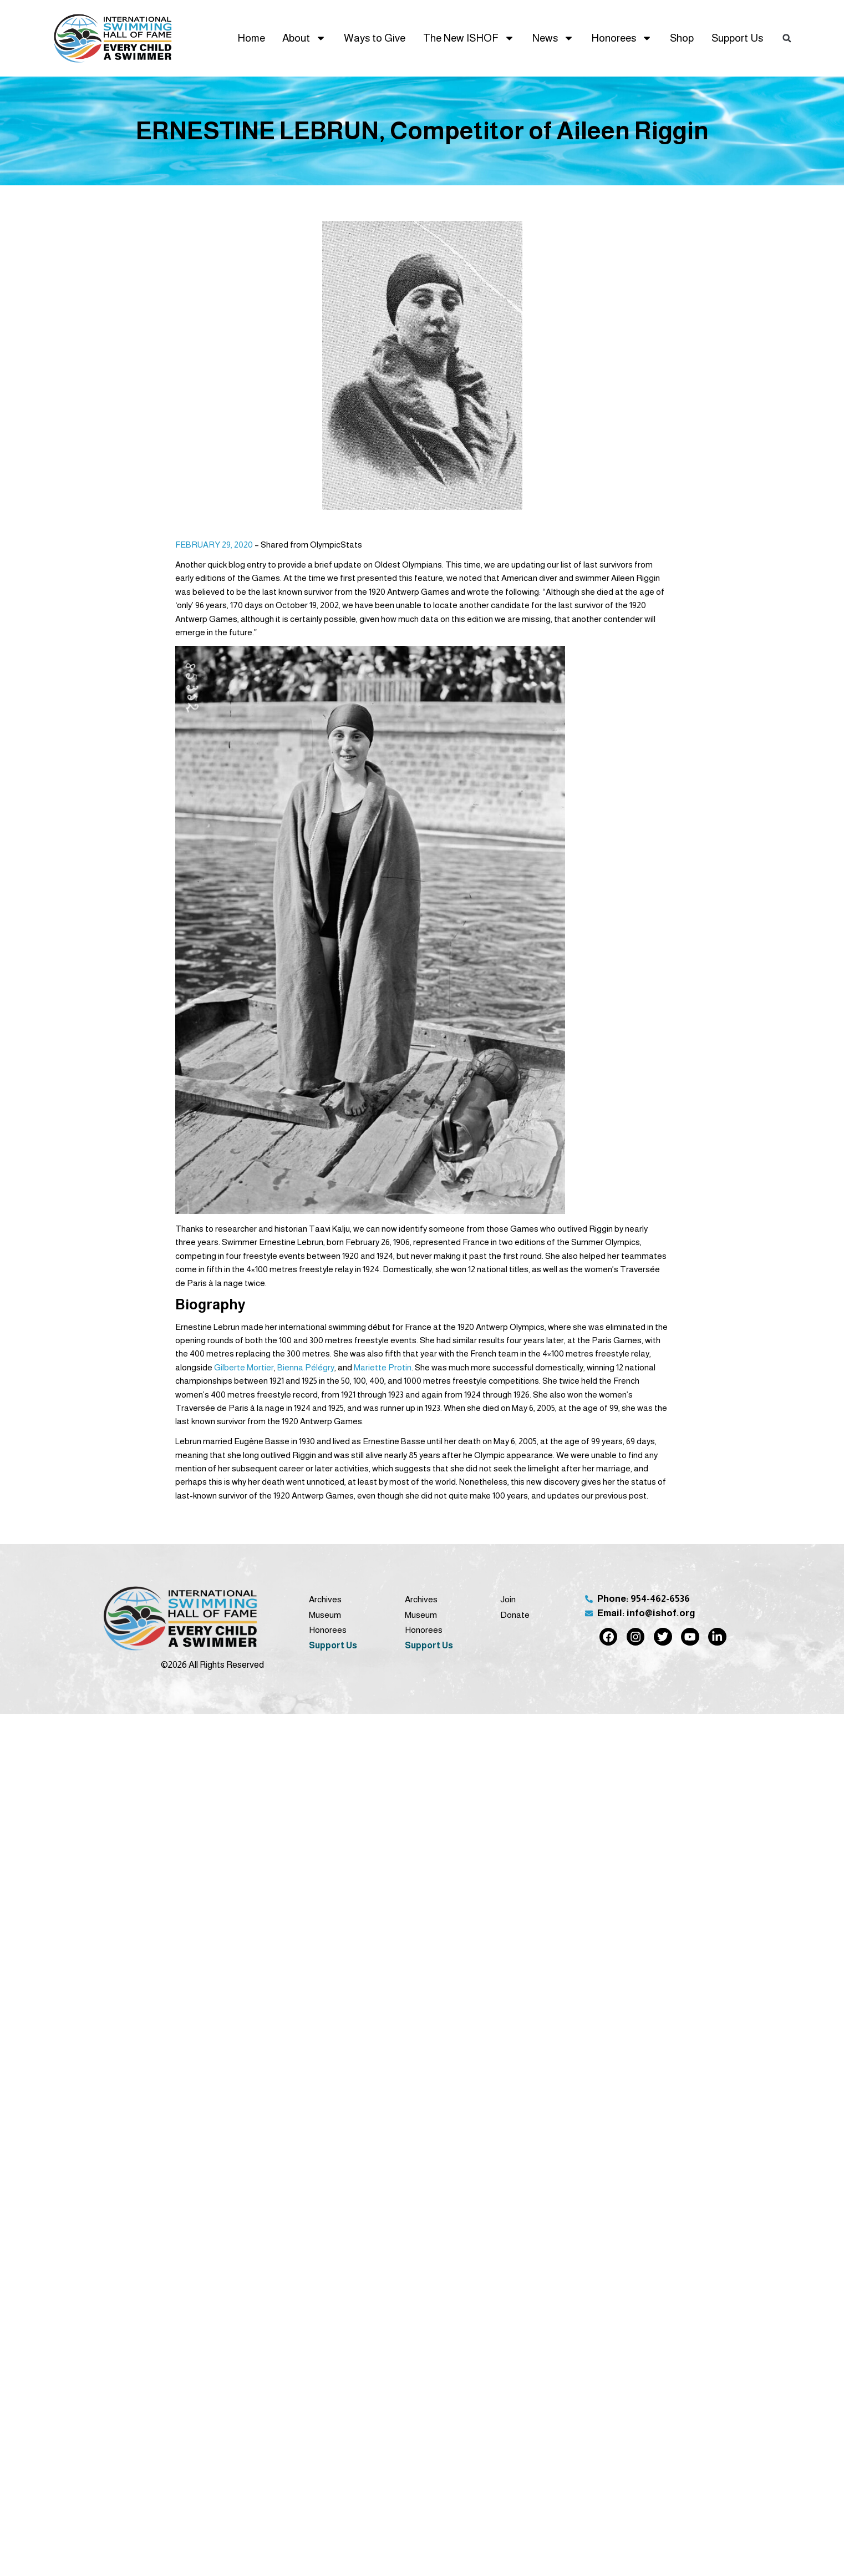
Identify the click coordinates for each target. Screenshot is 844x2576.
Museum (325, 1615)
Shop (682, 38)
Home (251, 38)
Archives (325, 1599)
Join (508, 1599)
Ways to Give (374, 38)
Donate (515, 1615)
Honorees (621, 38)
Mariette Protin (382, 1367)
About (304, 38)
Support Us (737, 38)
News (553, 38)
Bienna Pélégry (305, 1367)
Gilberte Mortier (244, 1367)
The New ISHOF (469, 38)
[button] (787, 38)
